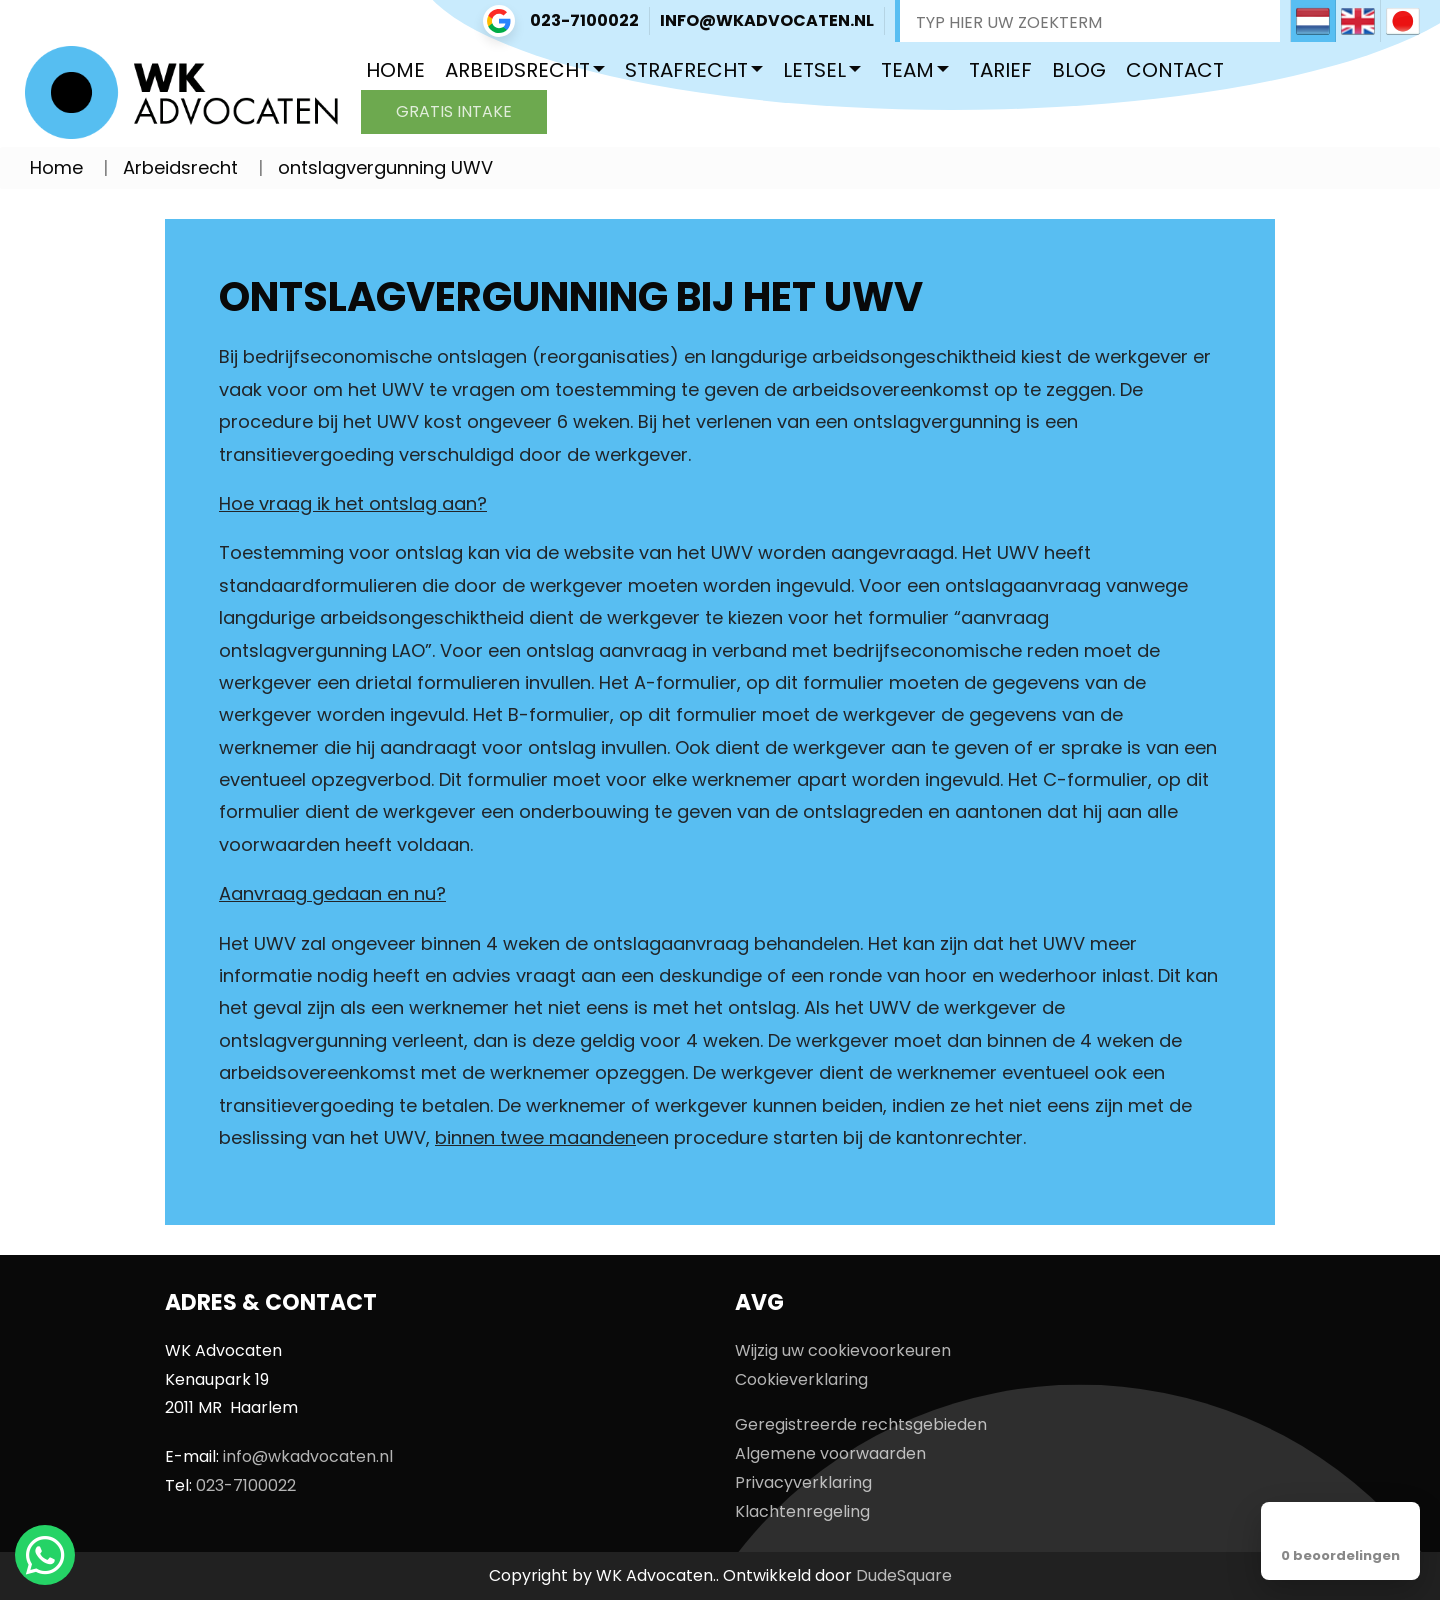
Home (395, 70)
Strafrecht (686, 70)
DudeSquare (904, 1575)
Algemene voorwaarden (830, 1453)
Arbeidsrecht (517, 70)
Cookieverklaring (801, 1379)
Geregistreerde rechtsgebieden (861, 1424)
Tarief (1000, 70)
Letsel (814, 70)
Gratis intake (454, 111)
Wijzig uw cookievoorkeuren (843, 1350)
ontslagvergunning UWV (385, 167)
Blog (1079, 70)
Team (907, 70)
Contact (1175, 70)
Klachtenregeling (802, 1511)
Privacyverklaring (803, 1482)
